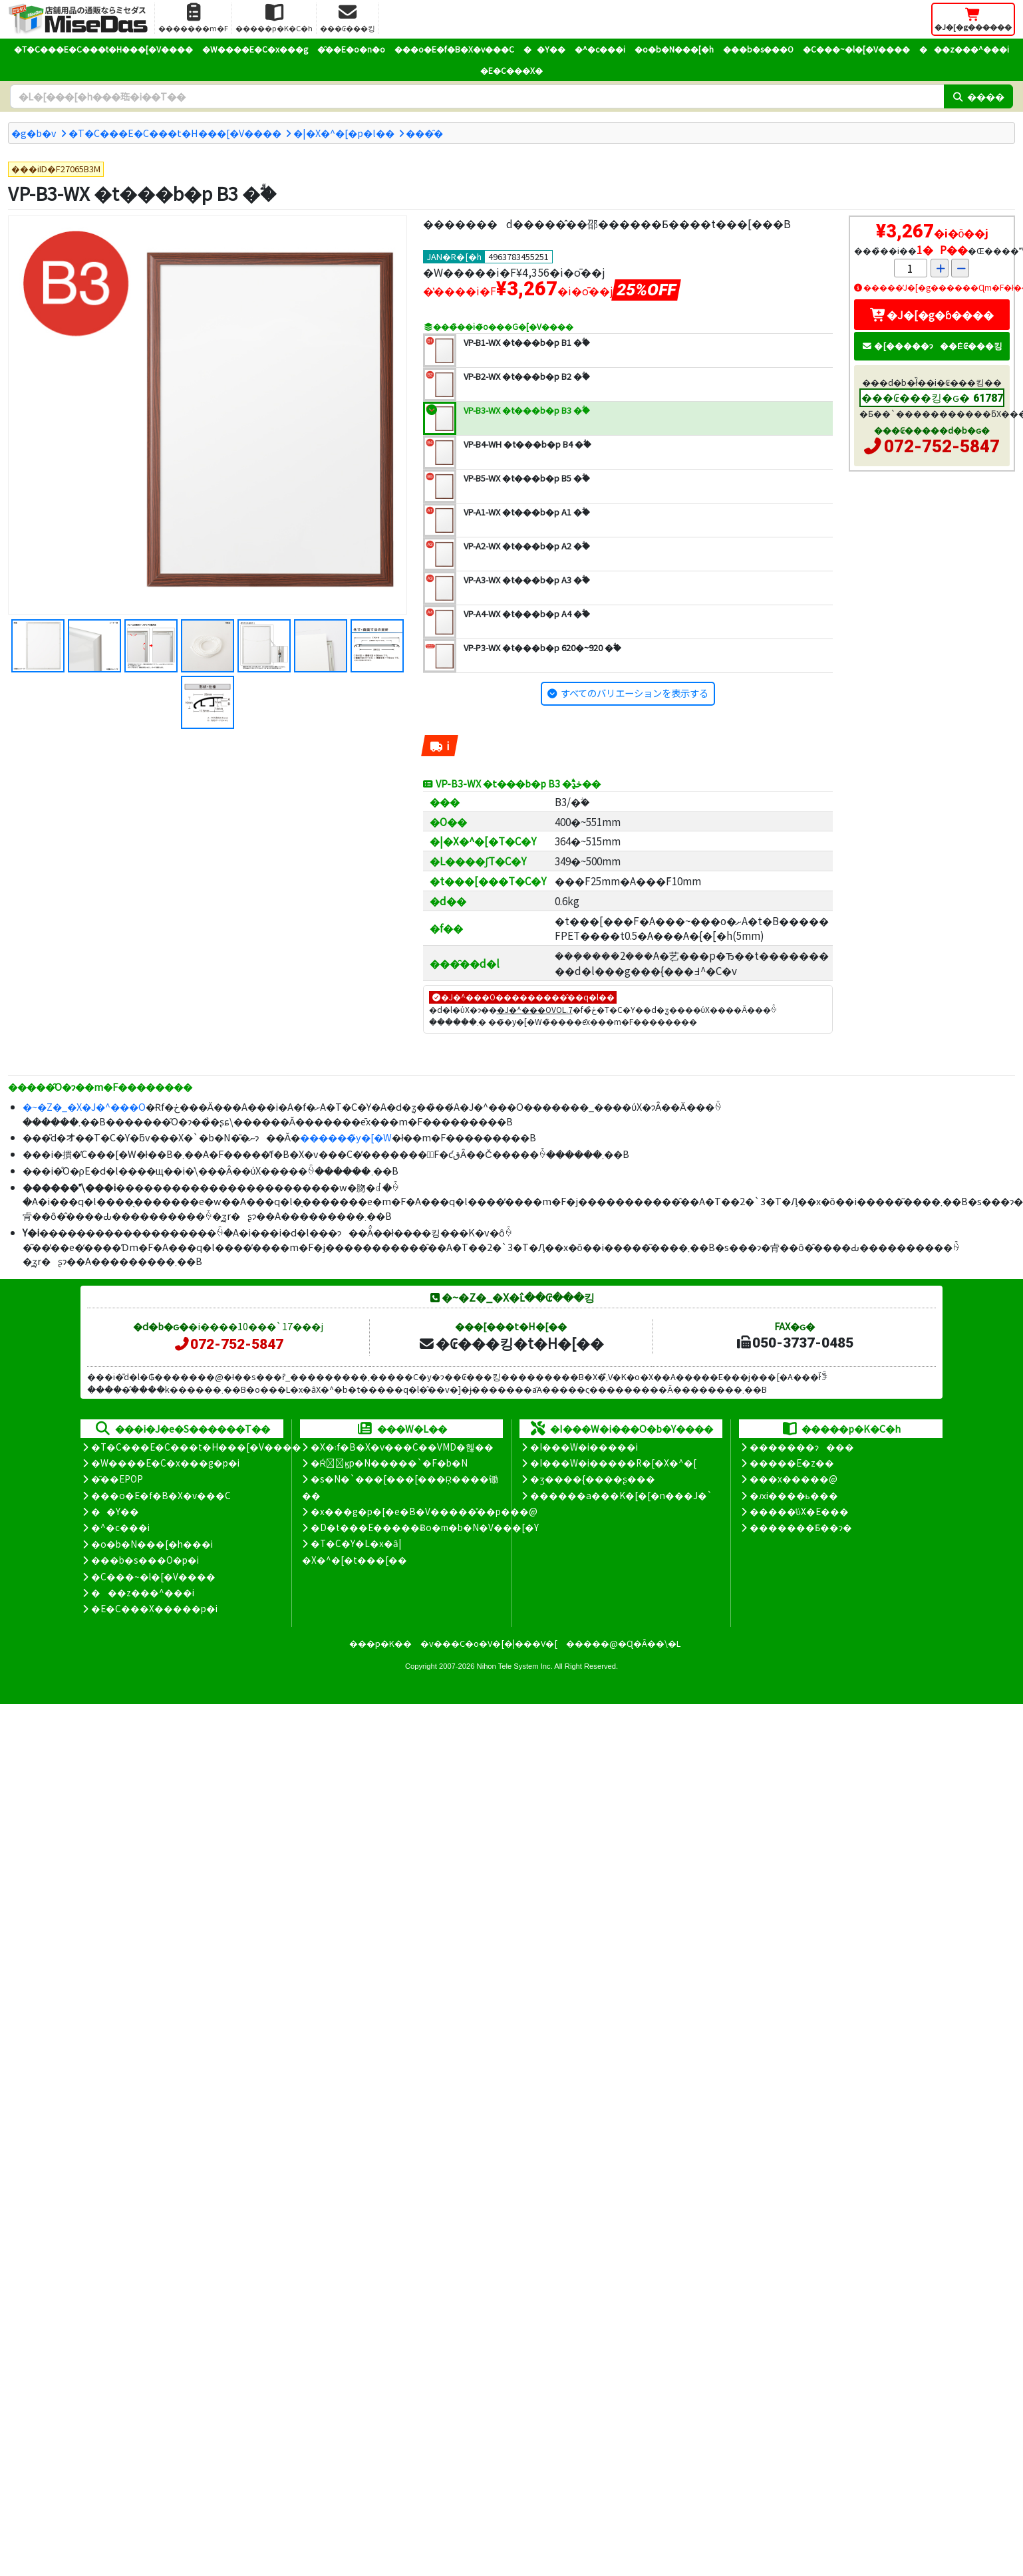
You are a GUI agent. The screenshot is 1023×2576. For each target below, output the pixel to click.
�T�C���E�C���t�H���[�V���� (103, 49)
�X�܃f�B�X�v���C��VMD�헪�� (402, 1446)
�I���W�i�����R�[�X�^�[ (613, 1462)
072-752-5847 (942, 446)
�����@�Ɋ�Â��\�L (623, 1643)
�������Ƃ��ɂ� (801, 1527)
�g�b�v (34, 133)
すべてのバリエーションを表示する (634, 693)
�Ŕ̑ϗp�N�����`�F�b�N (389, 1462)
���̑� (424, 133)
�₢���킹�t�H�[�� (511, 1343)
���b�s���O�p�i (145, 1559)
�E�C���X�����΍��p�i (154, 1608)
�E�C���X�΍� (511, 70)
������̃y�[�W (346, 1137)
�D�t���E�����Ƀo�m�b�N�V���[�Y (425, 1527)
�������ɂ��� (802, 1446)
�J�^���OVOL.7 (535, 1009)
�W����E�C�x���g (255, 49)
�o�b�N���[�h (674, 49)
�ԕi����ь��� (794, 1495)
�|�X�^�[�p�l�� (343, 133)
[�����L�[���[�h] (477, 96)
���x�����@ (793, 1478)
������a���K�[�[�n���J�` (621, 1495)
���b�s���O (758, 49)
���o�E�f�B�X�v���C (454, 49)
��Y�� (544, 49)
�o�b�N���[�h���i (152, 1543)
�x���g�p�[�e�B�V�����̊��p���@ (424, 1511)
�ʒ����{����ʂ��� (592, 1478)
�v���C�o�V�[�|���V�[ (488, 1643)
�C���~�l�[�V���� (856, 49)
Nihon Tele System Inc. (515, 1666)
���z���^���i (964, 49)
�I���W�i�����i (584, 1446)
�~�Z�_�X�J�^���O (84, 1106)
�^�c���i (600, 49)
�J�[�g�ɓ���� (932, 315)
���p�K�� (380, 1643)
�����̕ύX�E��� (799, 1511)
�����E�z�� (792, 1462)
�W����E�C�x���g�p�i (165, 1462)
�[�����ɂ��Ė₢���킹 (931, 345)
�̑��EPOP (117, 1478)
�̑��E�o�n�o (351, 49)
